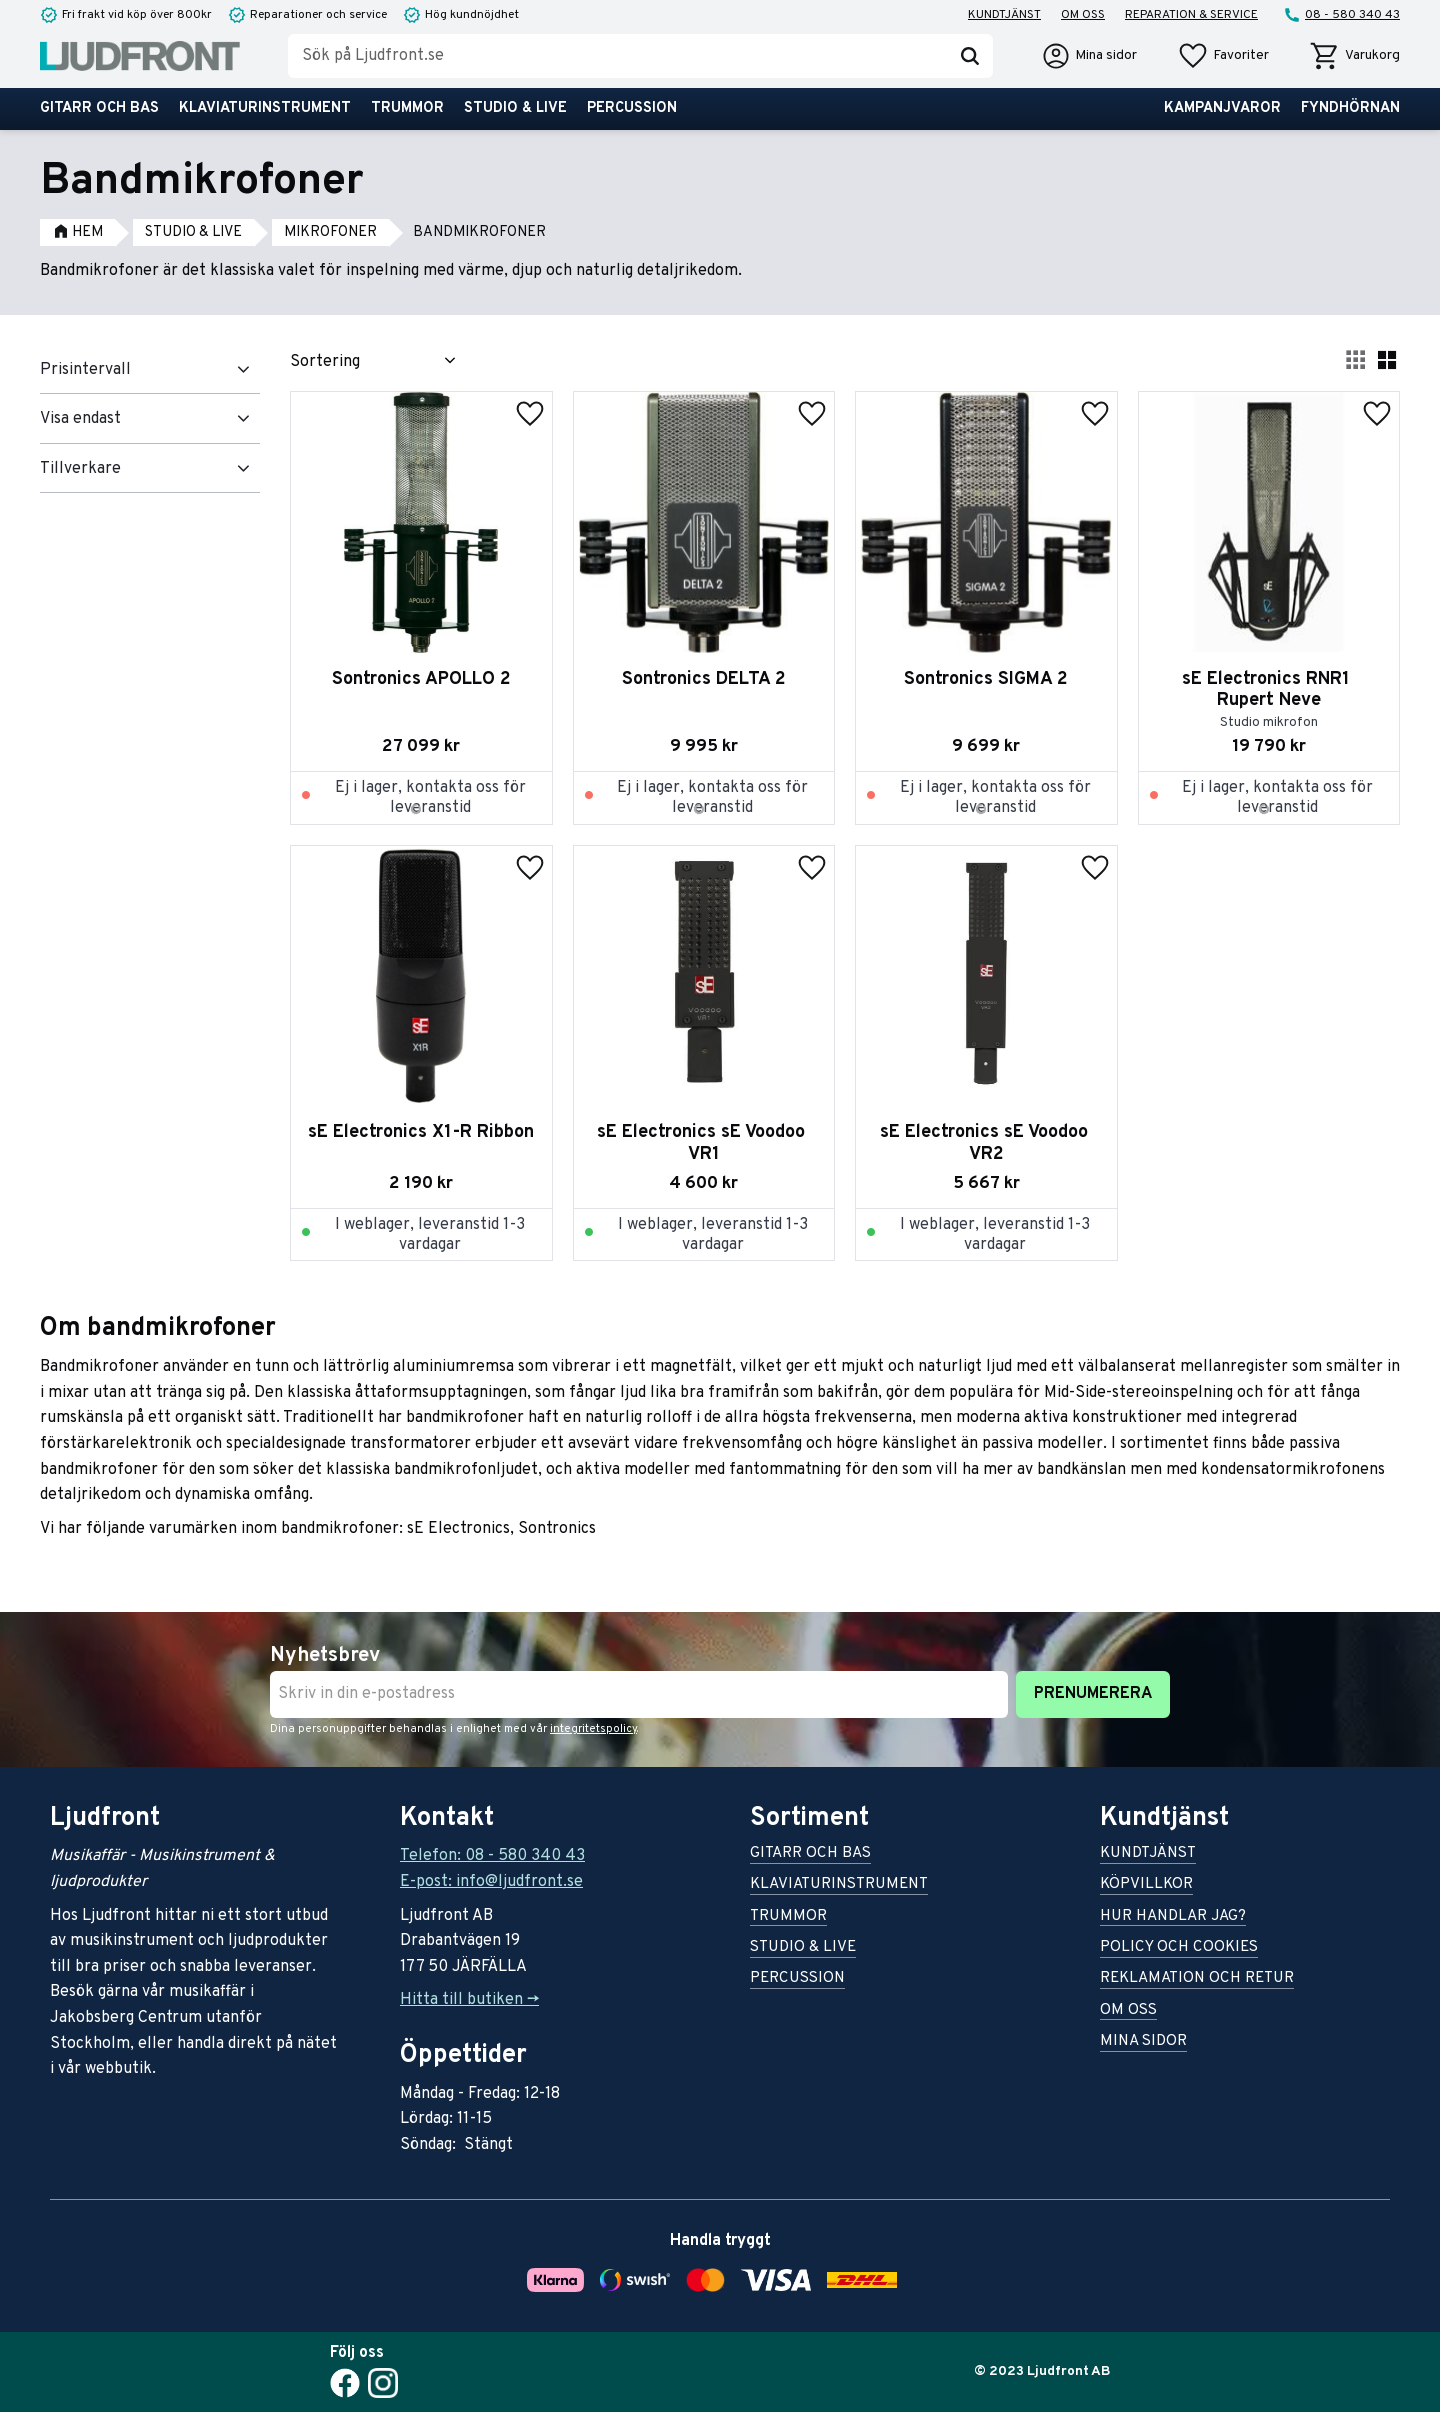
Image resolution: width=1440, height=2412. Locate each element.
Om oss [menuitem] (1083, 15)
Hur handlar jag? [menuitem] (1173, 1917)
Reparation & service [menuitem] (1191, 15)
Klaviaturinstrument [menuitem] (265, 108)
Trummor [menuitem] (407, 108)
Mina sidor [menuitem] (1143, 2042)
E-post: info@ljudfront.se (491, 1882)
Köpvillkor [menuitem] (1146, 1885)
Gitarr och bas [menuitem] (99, 108)
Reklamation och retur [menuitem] (1197, 1979)
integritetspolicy (593, 1729)
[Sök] (970, 56)
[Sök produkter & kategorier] (617, 56)
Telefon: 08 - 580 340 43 (492, 1856)
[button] (1223, 56)
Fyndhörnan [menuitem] (1350, 108)
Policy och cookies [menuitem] (1179, 1948)
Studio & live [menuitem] (515, 108)
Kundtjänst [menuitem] (1004, 15)
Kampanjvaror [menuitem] (1222, 108)
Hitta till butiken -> (469, 2000)
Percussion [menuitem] (632, 108)
